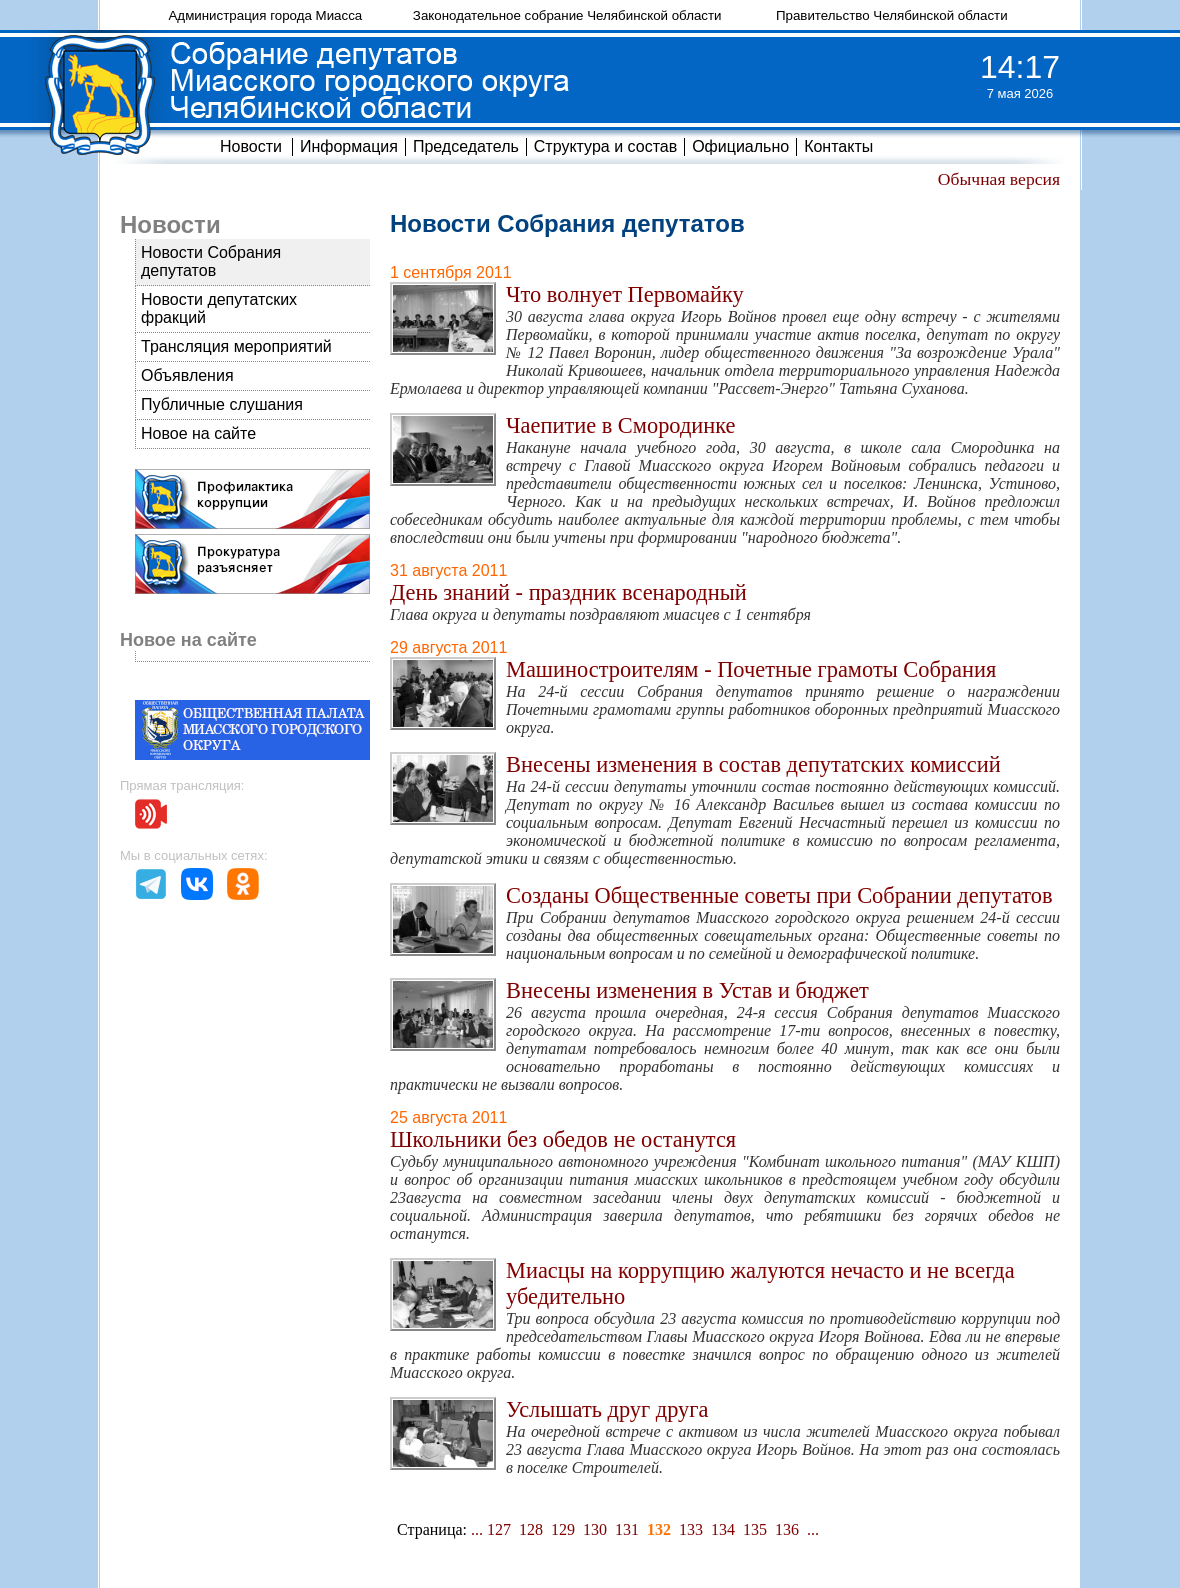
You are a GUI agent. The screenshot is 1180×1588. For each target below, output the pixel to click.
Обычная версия (999, 179)
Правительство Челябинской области (892, 15)
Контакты (838, 146)
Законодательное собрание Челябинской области (567, 15)
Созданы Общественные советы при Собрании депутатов (779, 895)
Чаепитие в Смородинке (621, 425)
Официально (740, 146)
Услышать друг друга (607, 1409)
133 (691, 1529)
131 (627, 1529)
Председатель (466, 146)
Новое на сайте (198, 433)
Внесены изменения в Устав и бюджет (687, 990)
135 (755, 1529)
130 (595, 1529)
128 (531, 1529)
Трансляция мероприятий (236, 346)
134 (723, 1529)
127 (499, 1529)
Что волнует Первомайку (625, 294)
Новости (251, 146)
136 (787, 1529)
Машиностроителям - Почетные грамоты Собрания (751, 669)
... (477, 1529)
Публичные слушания (222, 404)
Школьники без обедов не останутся (563, 1139)
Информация (349, 146)
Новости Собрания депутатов (211, 261)
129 (563, 1529)
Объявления (187, 375)
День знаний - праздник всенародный (568, 592)
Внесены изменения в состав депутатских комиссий (753, 764)
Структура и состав (605, 146)
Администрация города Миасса (265, 15)
